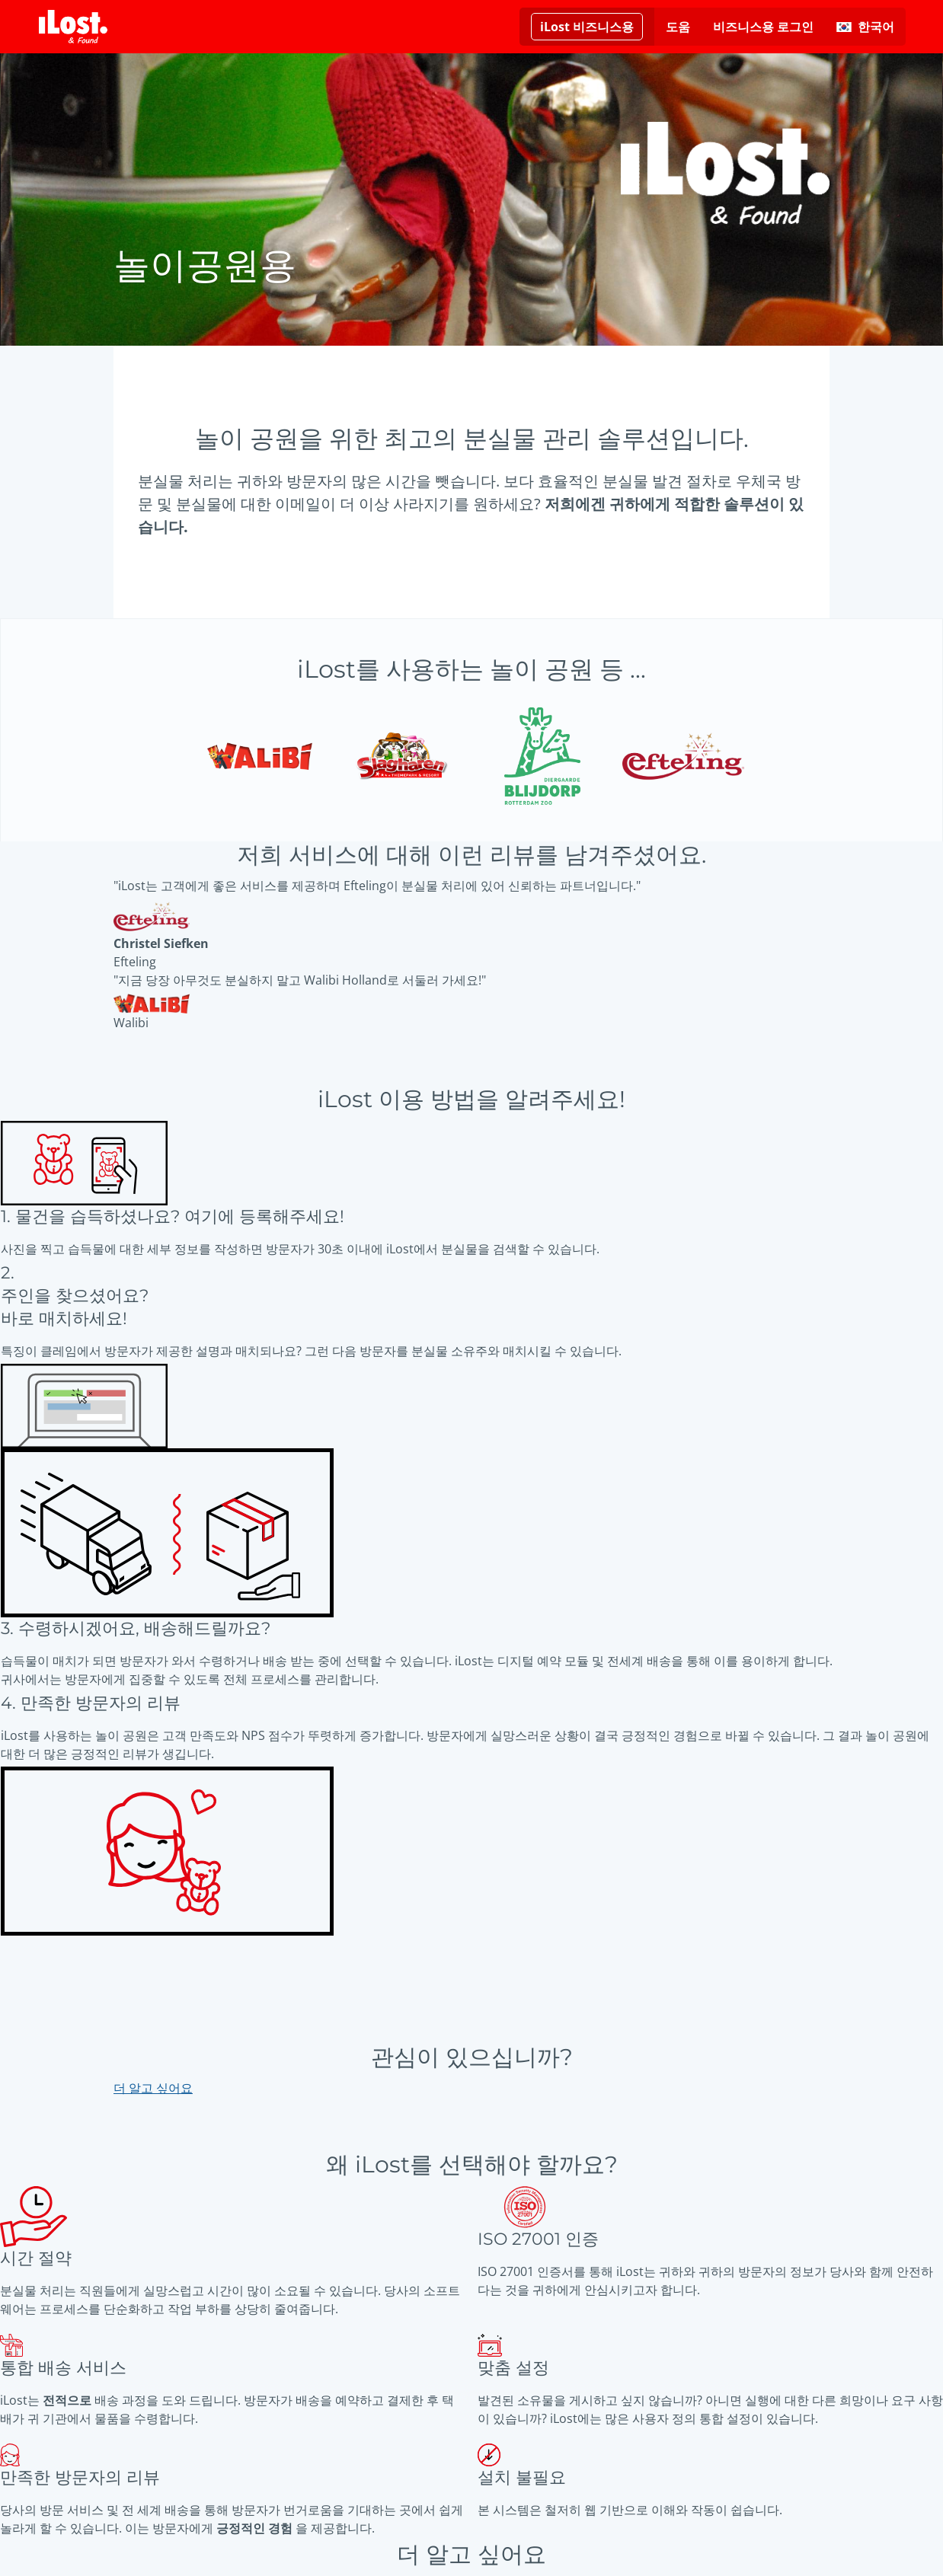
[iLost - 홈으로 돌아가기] (73, 26)
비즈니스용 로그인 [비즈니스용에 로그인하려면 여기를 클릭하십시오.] (763, 26)
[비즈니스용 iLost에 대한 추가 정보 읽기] (586, 26)
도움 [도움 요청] (678, 26)
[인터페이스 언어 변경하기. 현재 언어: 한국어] (865, 27)
